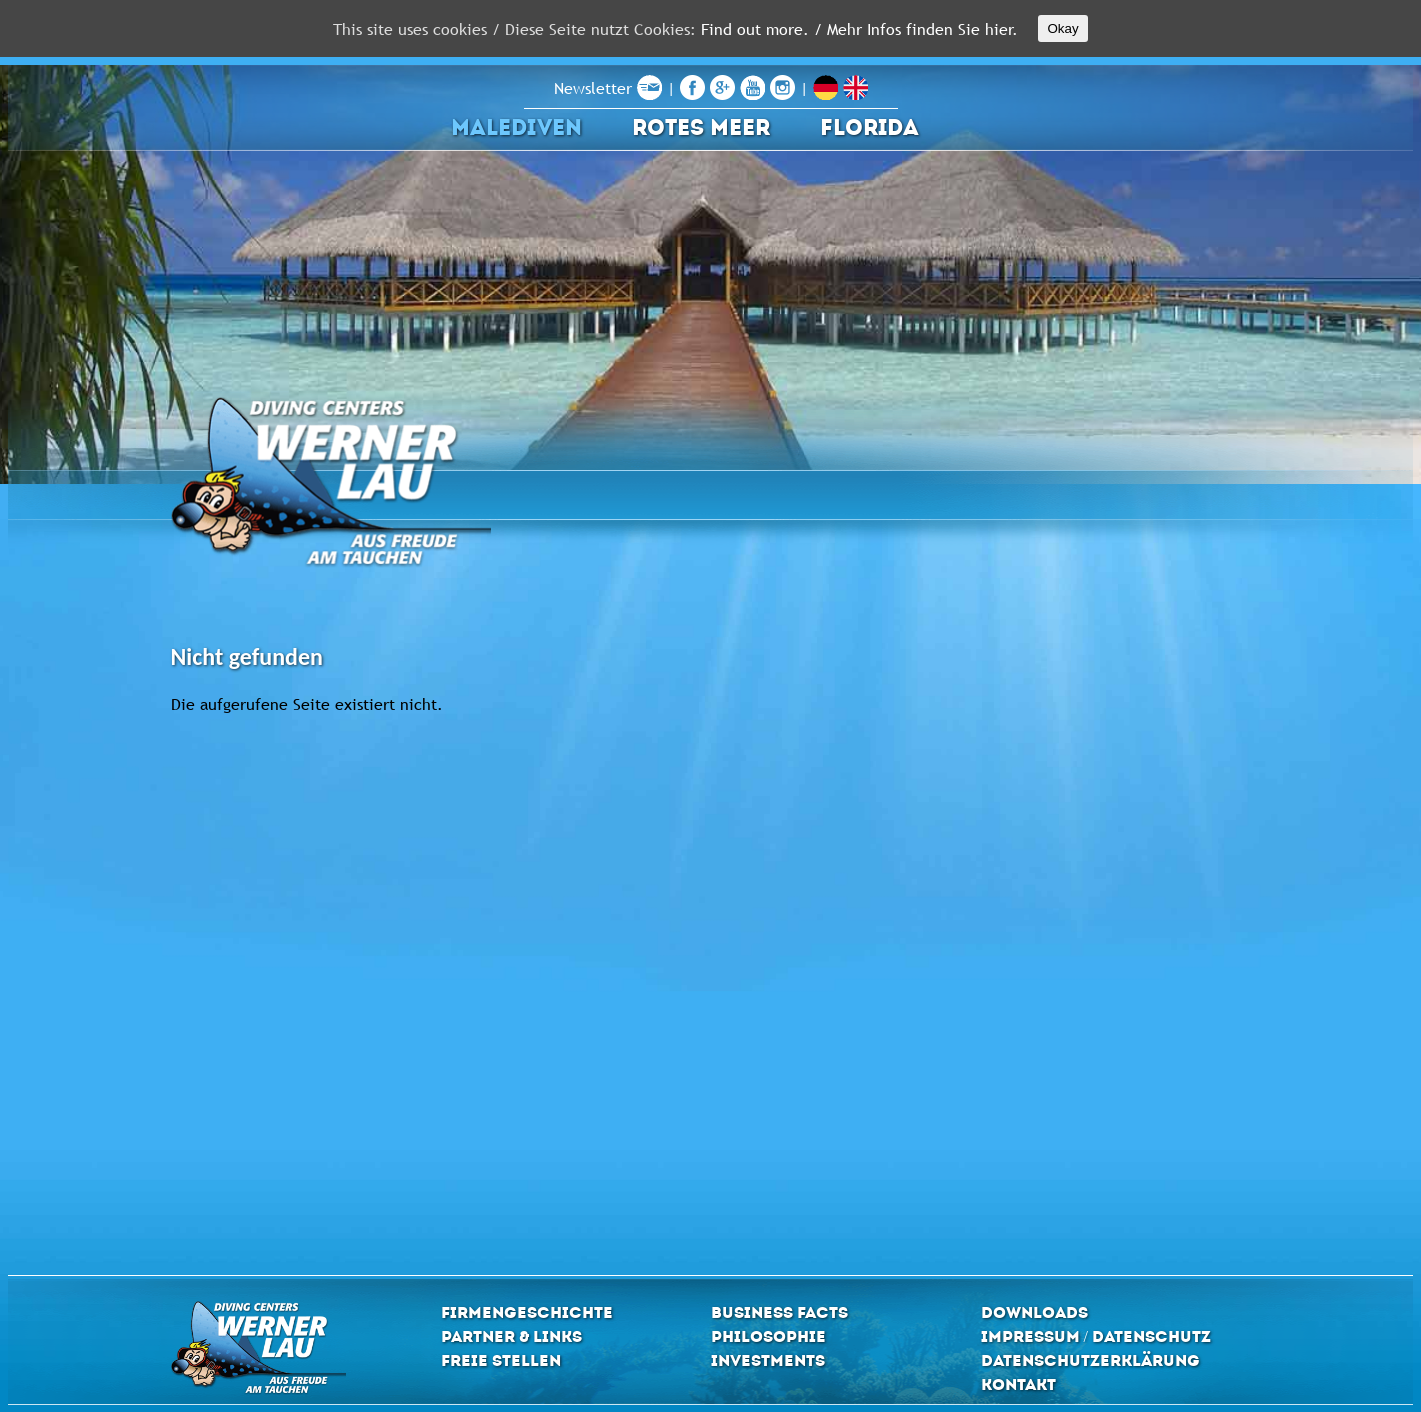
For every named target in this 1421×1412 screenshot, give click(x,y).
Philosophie (768, 1336)
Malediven (516, 127)
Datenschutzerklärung (1090, 1360)
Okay (1062, 28)
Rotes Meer (701, 127)
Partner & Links (511, 1336)
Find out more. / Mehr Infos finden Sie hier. (859, 29)
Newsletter (608, 88)
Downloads (1034, 1312)
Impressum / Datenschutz (1096, 1336)
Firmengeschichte (527, 1312)
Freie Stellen (501, 1360)
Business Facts (779, 1312)
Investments (768, 1360)
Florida (869, 127)
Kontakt (1018, 1384)
